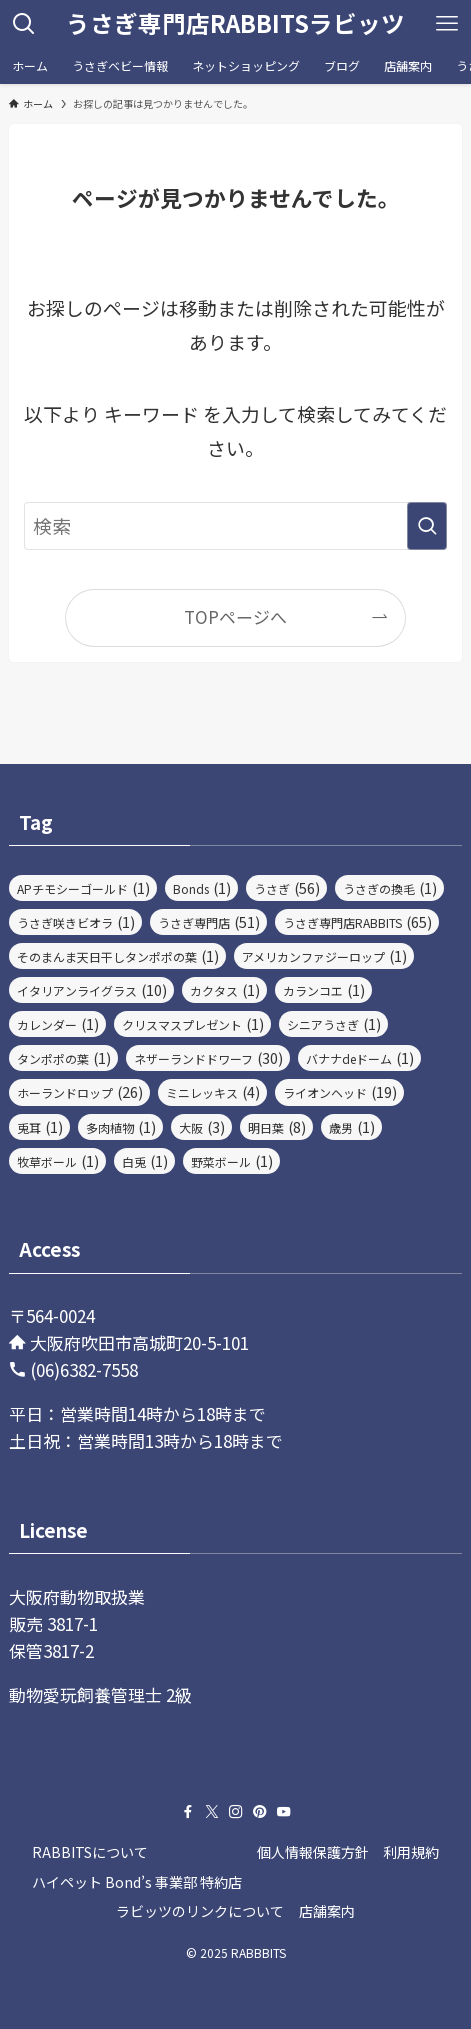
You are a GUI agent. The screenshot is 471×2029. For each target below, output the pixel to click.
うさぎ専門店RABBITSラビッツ (235, 24)
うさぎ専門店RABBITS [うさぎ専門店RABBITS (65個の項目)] (357, 922)
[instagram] (236, 1812)
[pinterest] (260, 1812)
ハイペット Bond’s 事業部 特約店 (137, 1882)
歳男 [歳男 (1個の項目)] (352, 1127)
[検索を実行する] (427, 526)
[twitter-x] (212, 1812)
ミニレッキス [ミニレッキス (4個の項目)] (213, 1092)
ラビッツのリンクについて (200, 1911)
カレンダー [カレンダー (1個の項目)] (58, 1024)
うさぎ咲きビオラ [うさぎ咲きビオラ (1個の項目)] (76, 922)
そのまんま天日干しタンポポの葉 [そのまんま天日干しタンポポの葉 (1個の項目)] (118, 956)
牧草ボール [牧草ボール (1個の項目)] (58, 1161)
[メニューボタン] (447, 24)
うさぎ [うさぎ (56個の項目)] (287, 888)
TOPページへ (235, 616)
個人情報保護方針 (313, 1852)
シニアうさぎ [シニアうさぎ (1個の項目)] (334, 1024)
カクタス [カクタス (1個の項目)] (225, 990)
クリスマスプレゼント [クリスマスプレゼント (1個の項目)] (193, 1024)
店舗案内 (327, 1911)
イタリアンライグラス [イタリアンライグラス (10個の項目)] (92, 990)
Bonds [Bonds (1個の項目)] (202, 888)
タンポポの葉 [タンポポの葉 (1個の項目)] (64, 1058)
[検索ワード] (236, 526)
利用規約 (411, 1852)
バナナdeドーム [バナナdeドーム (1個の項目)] (360, 1058)
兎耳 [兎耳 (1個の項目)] (40, 1127)
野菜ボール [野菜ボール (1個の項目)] (232, 1161)
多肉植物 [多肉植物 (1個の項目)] (121, 1127)
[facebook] (188, 1812)
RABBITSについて (90, 1852)
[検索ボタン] (24, 24)
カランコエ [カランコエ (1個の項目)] (324, 990)
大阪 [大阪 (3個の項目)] (202, 1127)
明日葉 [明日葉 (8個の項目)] (277, 1127)
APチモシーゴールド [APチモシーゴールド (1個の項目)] (83, 888)
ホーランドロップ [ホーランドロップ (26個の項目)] (80, 1092)
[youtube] (284, 1812)
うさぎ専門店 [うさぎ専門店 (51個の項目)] (209, 922)
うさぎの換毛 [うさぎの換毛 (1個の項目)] (390, 888)
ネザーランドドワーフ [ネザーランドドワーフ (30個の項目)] (208, 1058)
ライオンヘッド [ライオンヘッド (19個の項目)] (340, 1092)
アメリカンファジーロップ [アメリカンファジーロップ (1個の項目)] (324, 956)
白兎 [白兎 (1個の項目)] (145, 1161)
